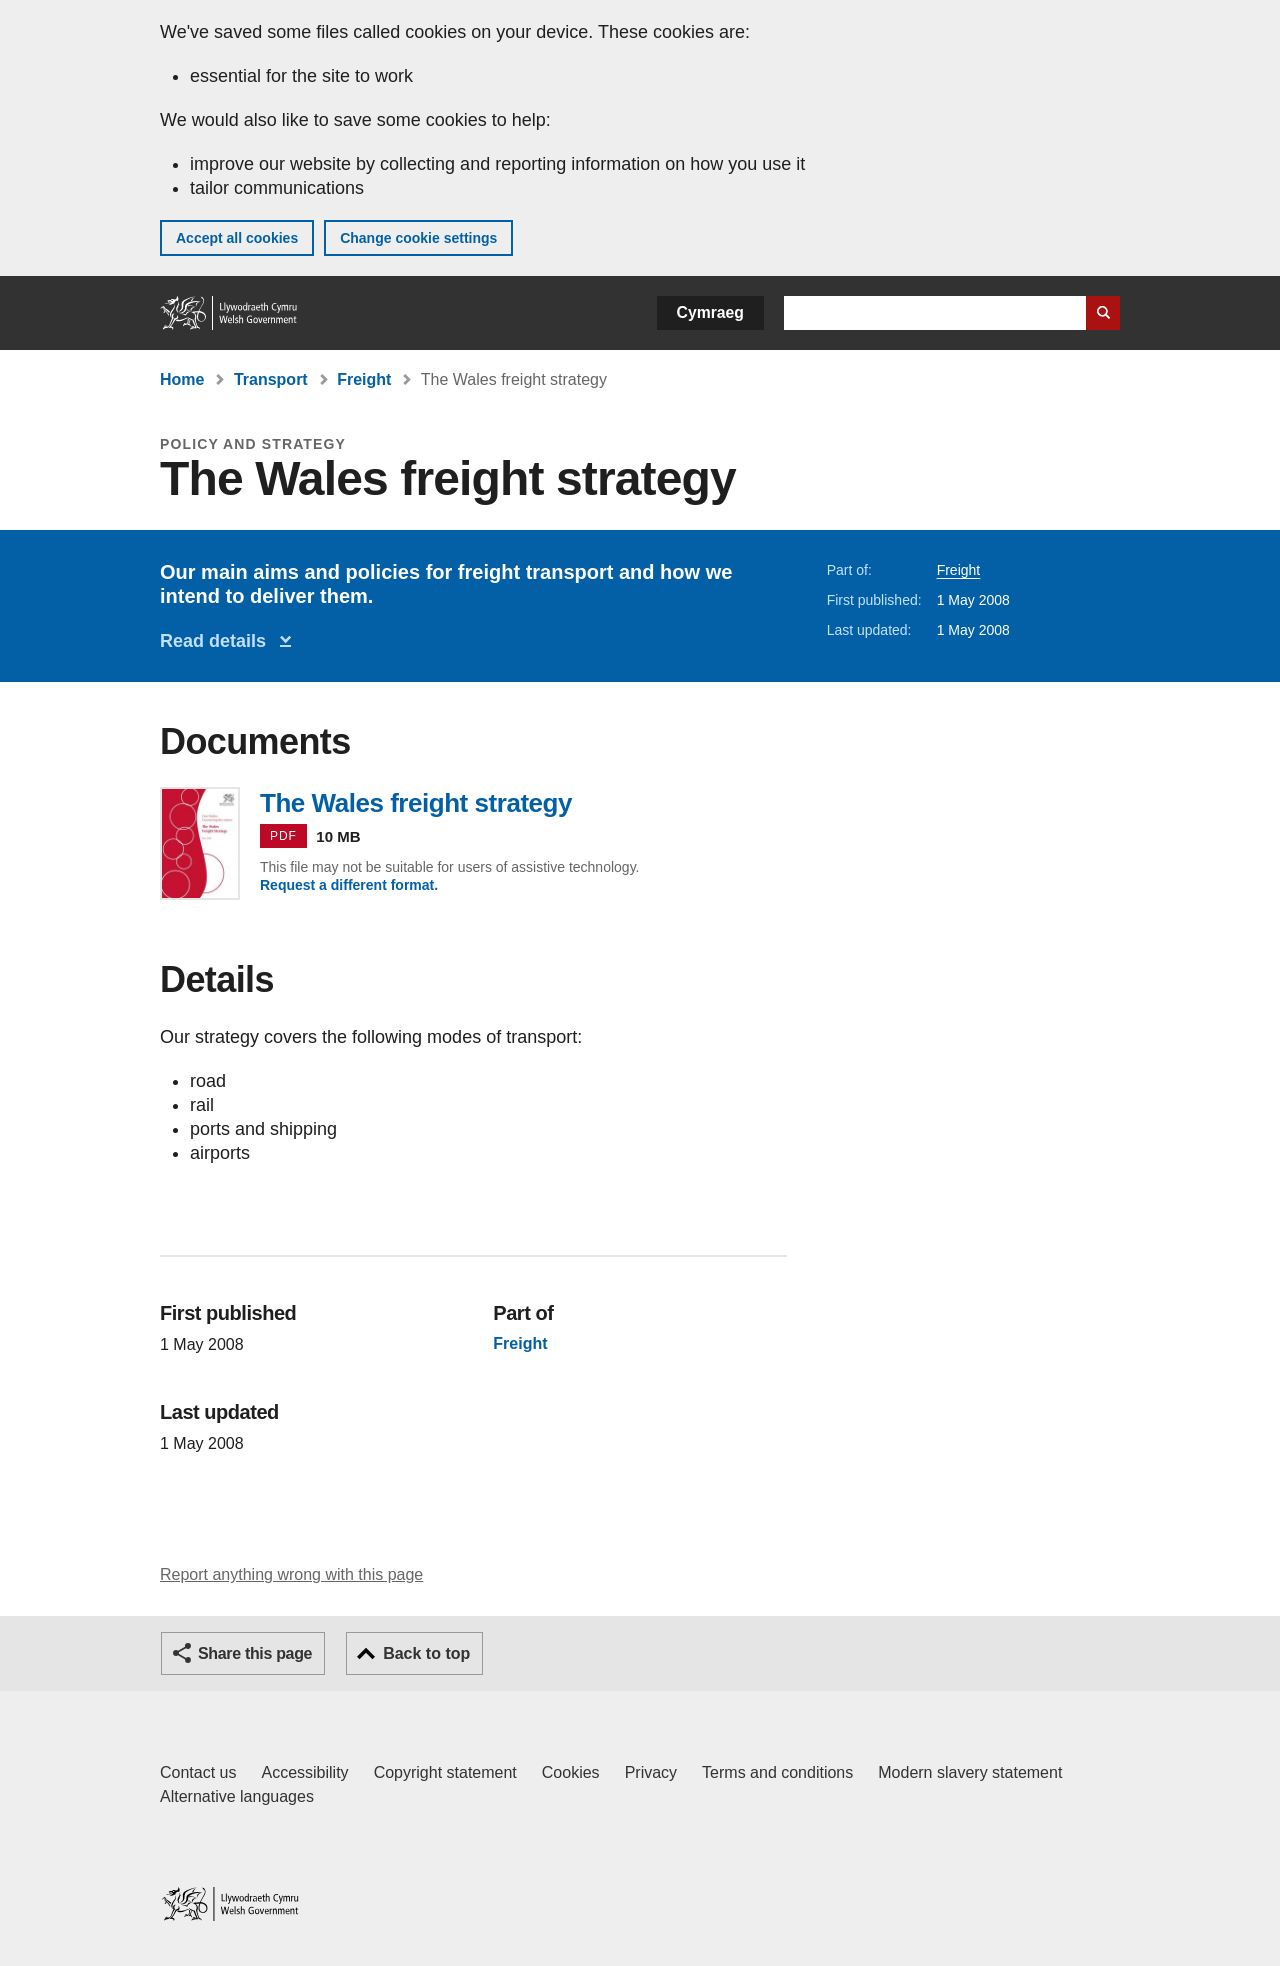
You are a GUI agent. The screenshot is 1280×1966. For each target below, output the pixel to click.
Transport (271, 379)
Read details (218, 641)
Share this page (255, 1653)
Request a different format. (349, 885)
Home (182, 379)
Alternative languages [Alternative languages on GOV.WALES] (237, 1796)
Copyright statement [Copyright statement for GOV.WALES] (445, 1772)
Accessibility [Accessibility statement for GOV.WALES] (304, 1772)
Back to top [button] (426, 1653)
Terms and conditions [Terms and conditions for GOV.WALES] (777, 1772)
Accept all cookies (237, 238)
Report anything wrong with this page (291, 1574)
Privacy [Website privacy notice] (651, 1772)
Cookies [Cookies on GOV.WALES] (571, 1772)
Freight (364, 379)
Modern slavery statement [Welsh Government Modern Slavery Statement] (970, 1772)
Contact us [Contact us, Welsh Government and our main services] (198, 1772)
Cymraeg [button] (710, 312)
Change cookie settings (418, 238)
